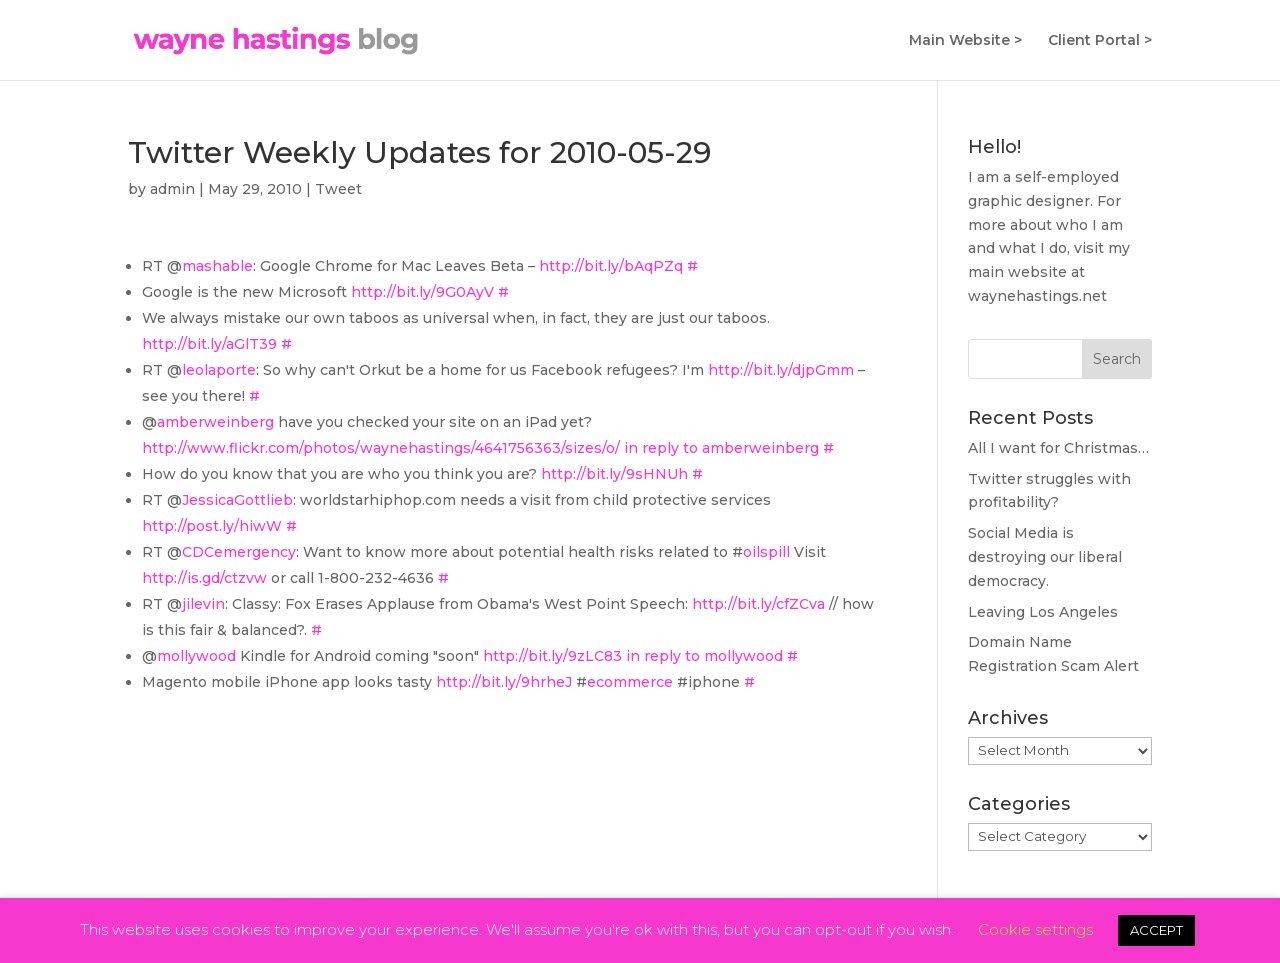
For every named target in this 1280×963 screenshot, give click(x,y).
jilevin (203, 604)
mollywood (196, 656)
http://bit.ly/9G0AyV (422, 292)
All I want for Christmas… (1058, 448)
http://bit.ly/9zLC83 (552, 656)
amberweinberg (215, 422)
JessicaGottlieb (237, 500)
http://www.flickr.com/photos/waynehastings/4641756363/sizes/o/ (381, 448)
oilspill (766, 552)
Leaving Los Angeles (1043, 612)
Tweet (338, 189)
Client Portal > (1100, 41)
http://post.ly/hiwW (212, 526)
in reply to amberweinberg (721, 448)
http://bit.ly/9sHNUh (614, 474)
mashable (217, 266)
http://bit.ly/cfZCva (758, 604)
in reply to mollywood (704, 656)
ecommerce (630, 682)
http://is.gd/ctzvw (204, 578)
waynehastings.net (1037, 296)
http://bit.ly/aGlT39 (209, 344)
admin (172, 189)
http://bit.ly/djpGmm (781, 370)
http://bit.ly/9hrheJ (504, 682)
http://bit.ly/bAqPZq (611, 266)
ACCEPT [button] (1156, 930)
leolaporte (219, 370)
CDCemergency (239, 552)
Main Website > (965, 41)
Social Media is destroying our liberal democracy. (1045, 557)
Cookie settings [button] (1035, 929)
